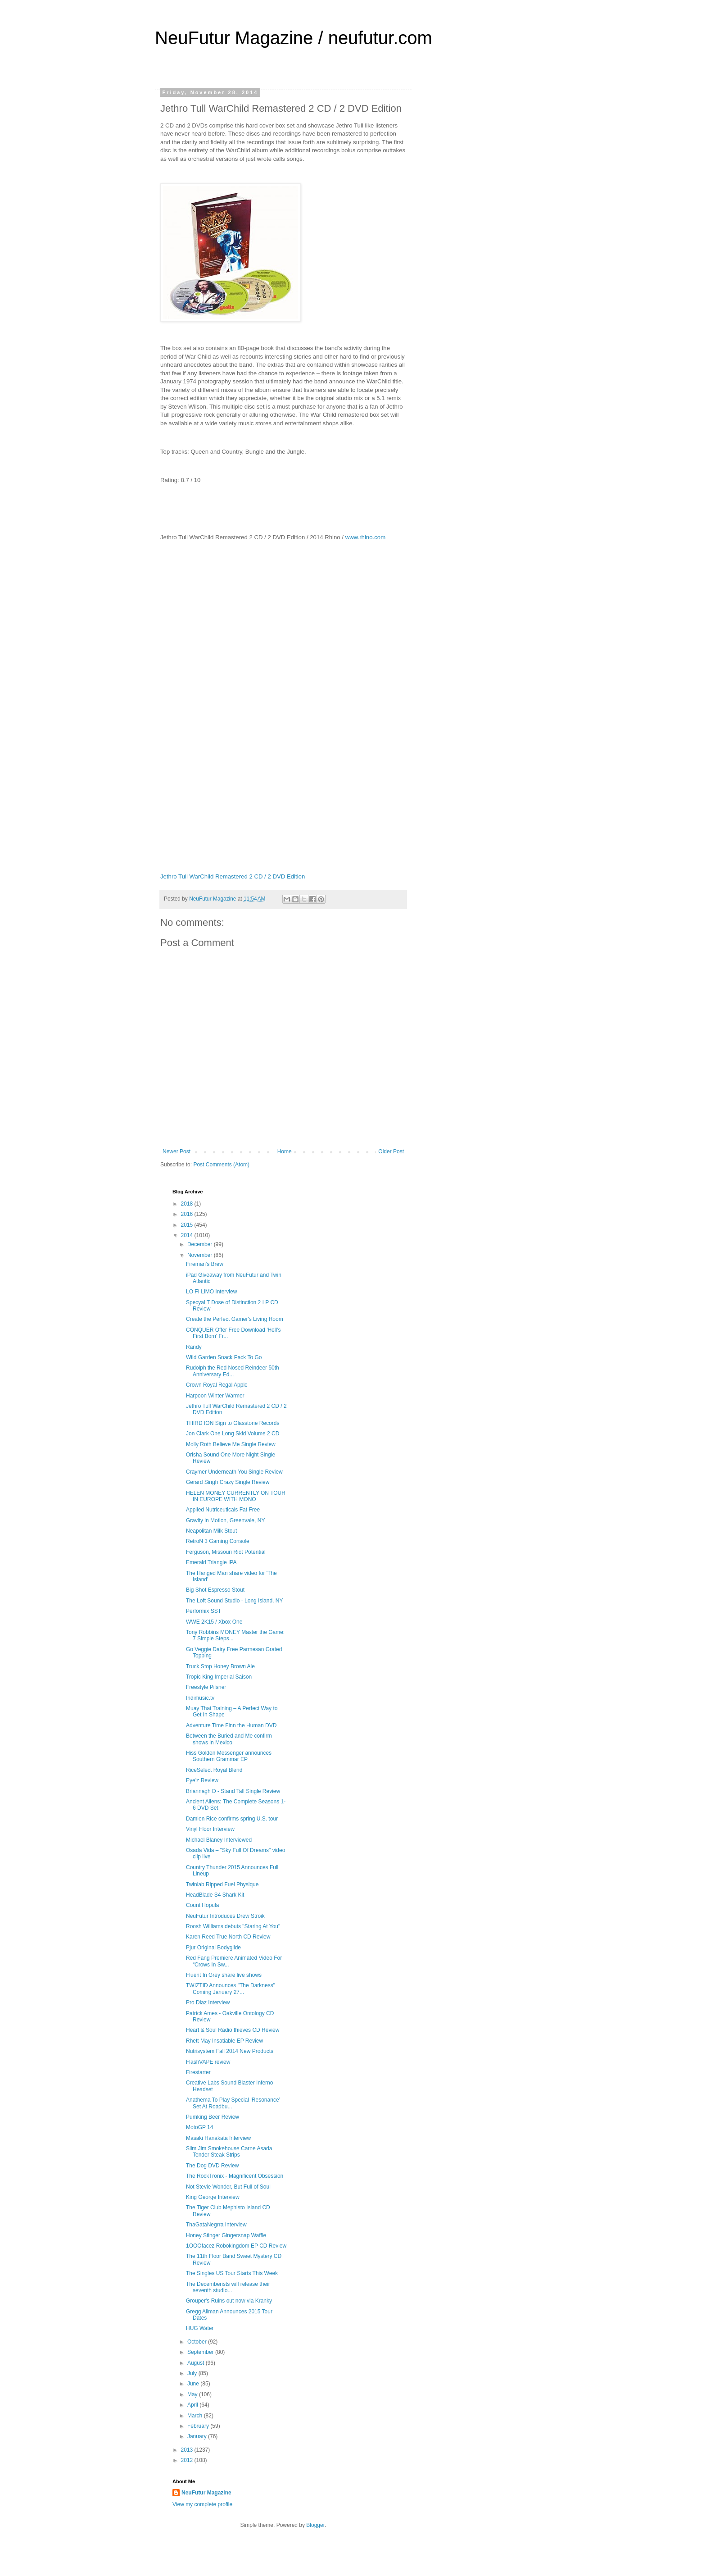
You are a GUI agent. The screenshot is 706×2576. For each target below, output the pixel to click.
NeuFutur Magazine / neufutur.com (293, 38)
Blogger (315, 2525)
